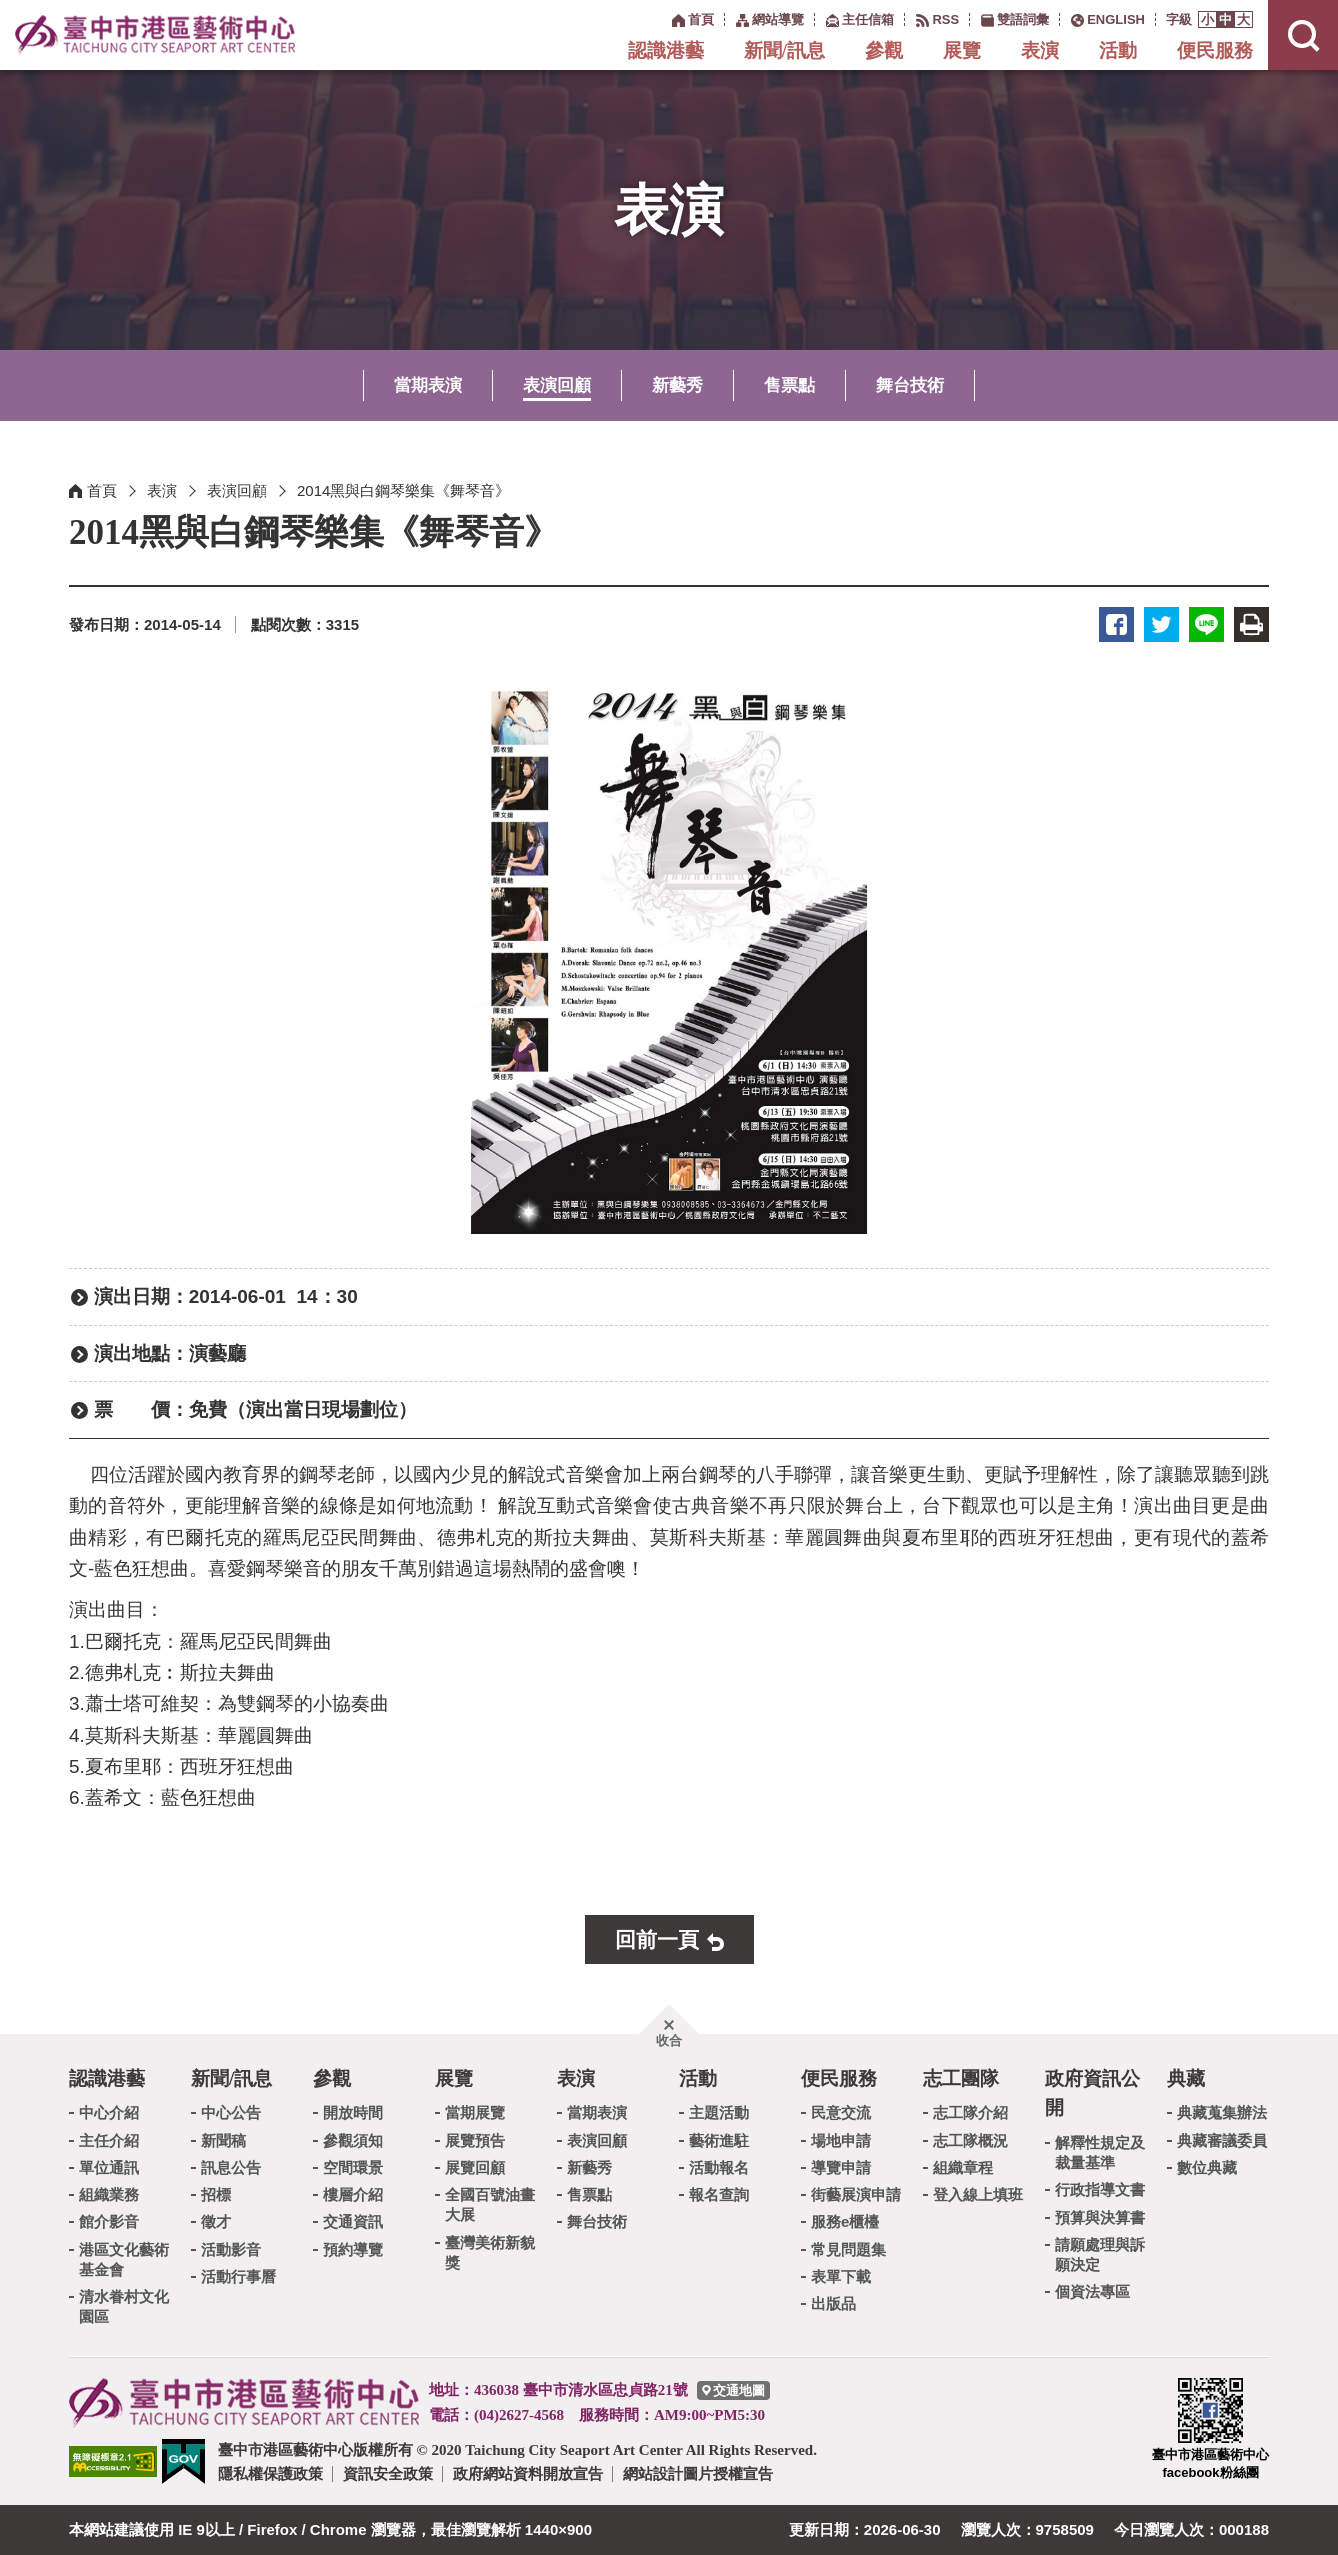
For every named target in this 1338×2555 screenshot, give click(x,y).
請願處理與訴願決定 (1100, 2254)
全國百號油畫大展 (490, 2204)
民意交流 (841, 2112)
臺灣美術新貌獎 (490, 2252)
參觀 (884, 50)
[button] (1207, 19)
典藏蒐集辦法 (1222, 2112)
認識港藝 (666, 50)
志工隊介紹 (970, 2112)
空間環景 (353, 2167)
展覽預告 (475, 2140)
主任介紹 (109, 2140)
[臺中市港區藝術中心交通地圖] (733, 2390)
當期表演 (428, 385)
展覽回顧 (475, 2167)
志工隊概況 (970, 2140)
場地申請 (841, 2140)
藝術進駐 (719, 2140)
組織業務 (109, 2194)
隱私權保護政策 (270, 2473)
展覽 (962, 50)
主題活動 (719, 2112)
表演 (1040, 50)
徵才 (216, 2221)
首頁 (102, 490)
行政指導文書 (1100, 2189)
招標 (216, 2194)
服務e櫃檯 (845, 2221)
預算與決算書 (1100, 2217)
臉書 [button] (1116, 624)
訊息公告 (231, 2167)
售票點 (789, 385)
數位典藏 (1207, 2167)
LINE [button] (1206, 624)
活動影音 (231, 2249)
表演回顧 (557, 385)
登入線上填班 (978, 2194)
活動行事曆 (238, 2276)
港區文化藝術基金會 (124, 2259)
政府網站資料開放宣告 (528, 2473)
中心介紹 (109, 2112)
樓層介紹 (353, 2194)
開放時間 (353, 2112)
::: (661, 18)
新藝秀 (677, 385)
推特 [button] (1161, 624)
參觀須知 (353, 2140)
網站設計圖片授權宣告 (698, 2473)
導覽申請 (841, 2167)
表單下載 (841, 2276)
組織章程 (963, 2167)
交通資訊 (353, 2221)
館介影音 (109, 2221)
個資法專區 (1092, 2291)
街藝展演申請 (856, 2194)
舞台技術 (910, 385)
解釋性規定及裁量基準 (1100, 2152)
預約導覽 (353, 2249)
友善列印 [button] (1251, 624)
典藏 (1186, 2078)
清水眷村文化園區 (124, 2306)
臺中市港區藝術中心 (155, 35)
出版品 (833, 2303)
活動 (1118, 50)
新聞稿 (223, 2140)
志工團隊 (961, 2078)
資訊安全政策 (388, 2473)
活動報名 (719, 2167)
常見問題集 (848, 2249)
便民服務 (1215, 50)
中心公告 (231, 2112)
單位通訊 (109, 2167)
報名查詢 (719, 2194)
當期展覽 (475, 2112)
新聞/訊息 (784, 50)
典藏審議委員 (1222, 2140)
